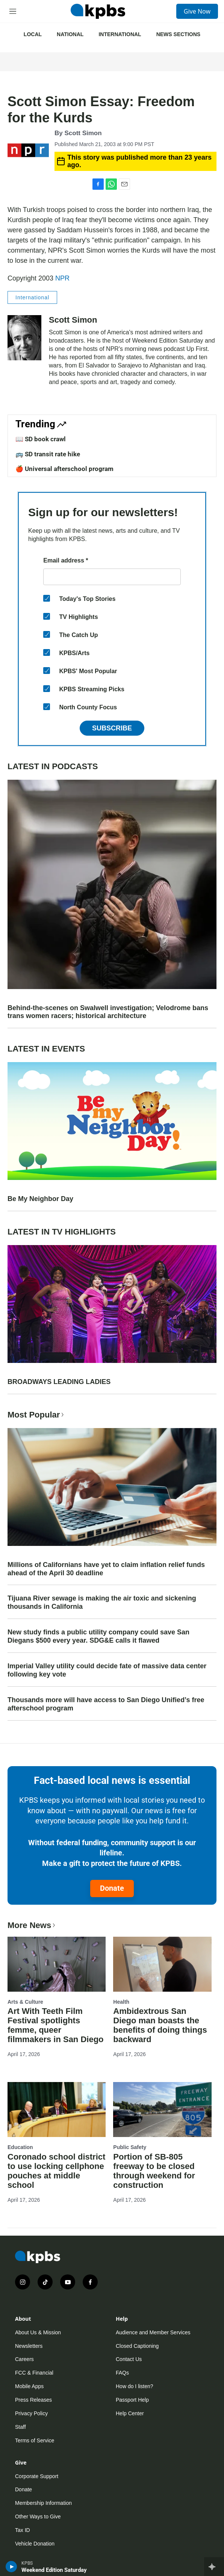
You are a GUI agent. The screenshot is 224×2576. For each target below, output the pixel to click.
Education (20, 2147)
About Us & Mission (38, 2332)
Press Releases (33, 2400)
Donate (112, 1888)
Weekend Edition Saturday (54, 2570)
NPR (62, 278)
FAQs (122, 2373)
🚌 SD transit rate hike (47, 454)
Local (33, 34)
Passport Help (132, 2400)
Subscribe (112, 728)
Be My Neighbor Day (40, 1199)
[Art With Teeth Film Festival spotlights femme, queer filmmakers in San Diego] (57, 1964)
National (70, 34)
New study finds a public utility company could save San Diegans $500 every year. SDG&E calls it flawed (98, 1636)
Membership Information (43, 2503)
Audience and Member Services (153, 2332)
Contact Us (129, 2359)
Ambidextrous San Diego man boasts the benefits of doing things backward (160, 2025)
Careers (24, 2359)
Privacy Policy (31, 2413)
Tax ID (22, 2530)
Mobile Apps (29, 2386)
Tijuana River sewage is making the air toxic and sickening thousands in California (102, 1602)
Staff (20, 2427)
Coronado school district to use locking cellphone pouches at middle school (56, 2171)
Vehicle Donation (34, 2544)
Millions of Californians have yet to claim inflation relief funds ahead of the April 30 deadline (106, 1569)
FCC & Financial (34, 2373)
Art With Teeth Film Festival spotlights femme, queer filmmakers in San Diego (56, 2025)
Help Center (130, 2413)
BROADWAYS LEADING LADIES (59, 1382)
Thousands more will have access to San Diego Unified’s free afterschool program (106, 1704)
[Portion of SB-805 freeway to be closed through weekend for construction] (162, 2109)
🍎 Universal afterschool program (64, 469)
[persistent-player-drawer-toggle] (214, 2566)
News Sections (178, 34)
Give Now (197, 11)
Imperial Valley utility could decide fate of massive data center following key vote (107, 1670)
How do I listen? (134, 2386)
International (119, 34)
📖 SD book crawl (40, 439)
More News (32, 1925)
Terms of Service (34, 2440)
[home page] (98, 11)
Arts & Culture (25, 2002)
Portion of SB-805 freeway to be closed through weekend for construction (154, 2171)
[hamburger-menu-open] (13, 11)
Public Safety (129, 2147)
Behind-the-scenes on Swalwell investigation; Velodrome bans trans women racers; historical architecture (108, 1012)
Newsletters (28, 2346)
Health (121, 2002)
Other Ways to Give (38, 2517)
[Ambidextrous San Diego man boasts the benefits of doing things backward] (162, 1964)
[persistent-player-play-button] (11, 2566)
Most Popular (36, 1414)
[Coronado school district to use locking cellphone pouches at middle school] (57, 2109)
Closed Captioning (137, 2346)
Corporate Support (36, 2476)
